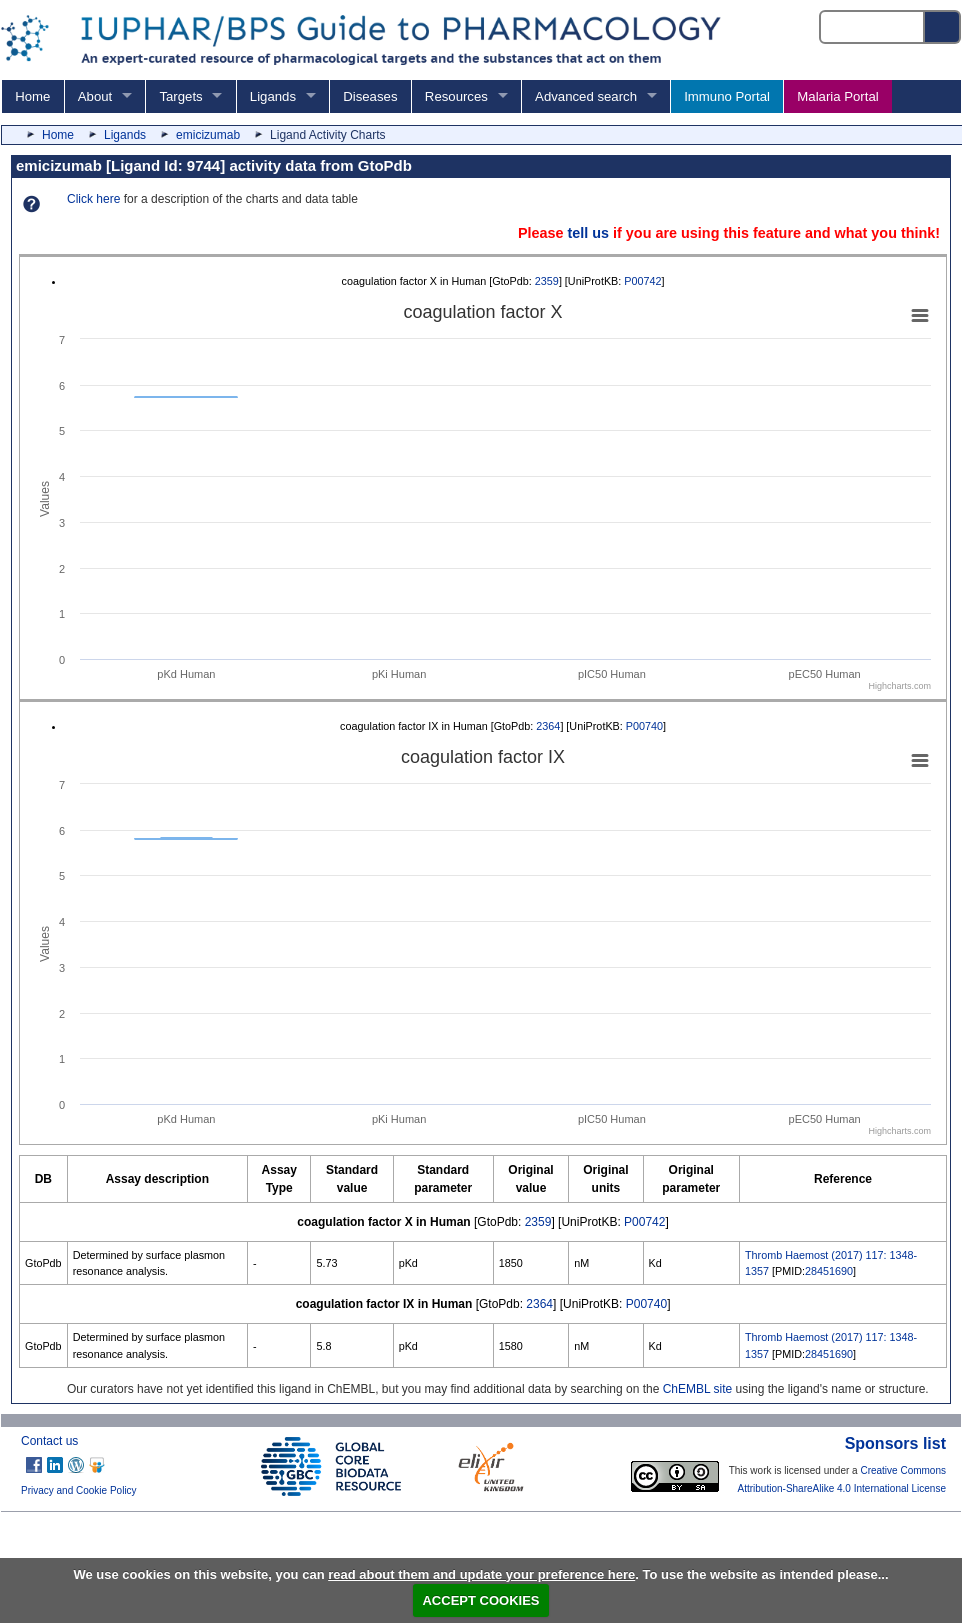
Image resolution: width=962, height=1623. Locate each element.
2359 (547, 281)
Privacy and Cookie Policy (79, 1490)
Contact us (49, 1441)
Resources (456, 96)
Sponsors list (895, 1443)
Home (32, 96)
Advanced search (586, 96)
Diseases (370, 96)
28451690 (829, 1271)
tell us (588, 233)
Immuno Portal (727, 96)
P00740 (644, 726)
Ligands (273, 96)
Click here (93, 199)
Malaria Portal (837, 96)
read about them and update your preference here (481, 1574)
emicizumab (208, 135)
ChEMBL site (698, 1389)
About (95, 96)
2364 (548, 726)
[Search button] (943, 27)
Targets (180, 96)
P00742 (642, 281)
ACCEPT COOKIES (480, 1600)
